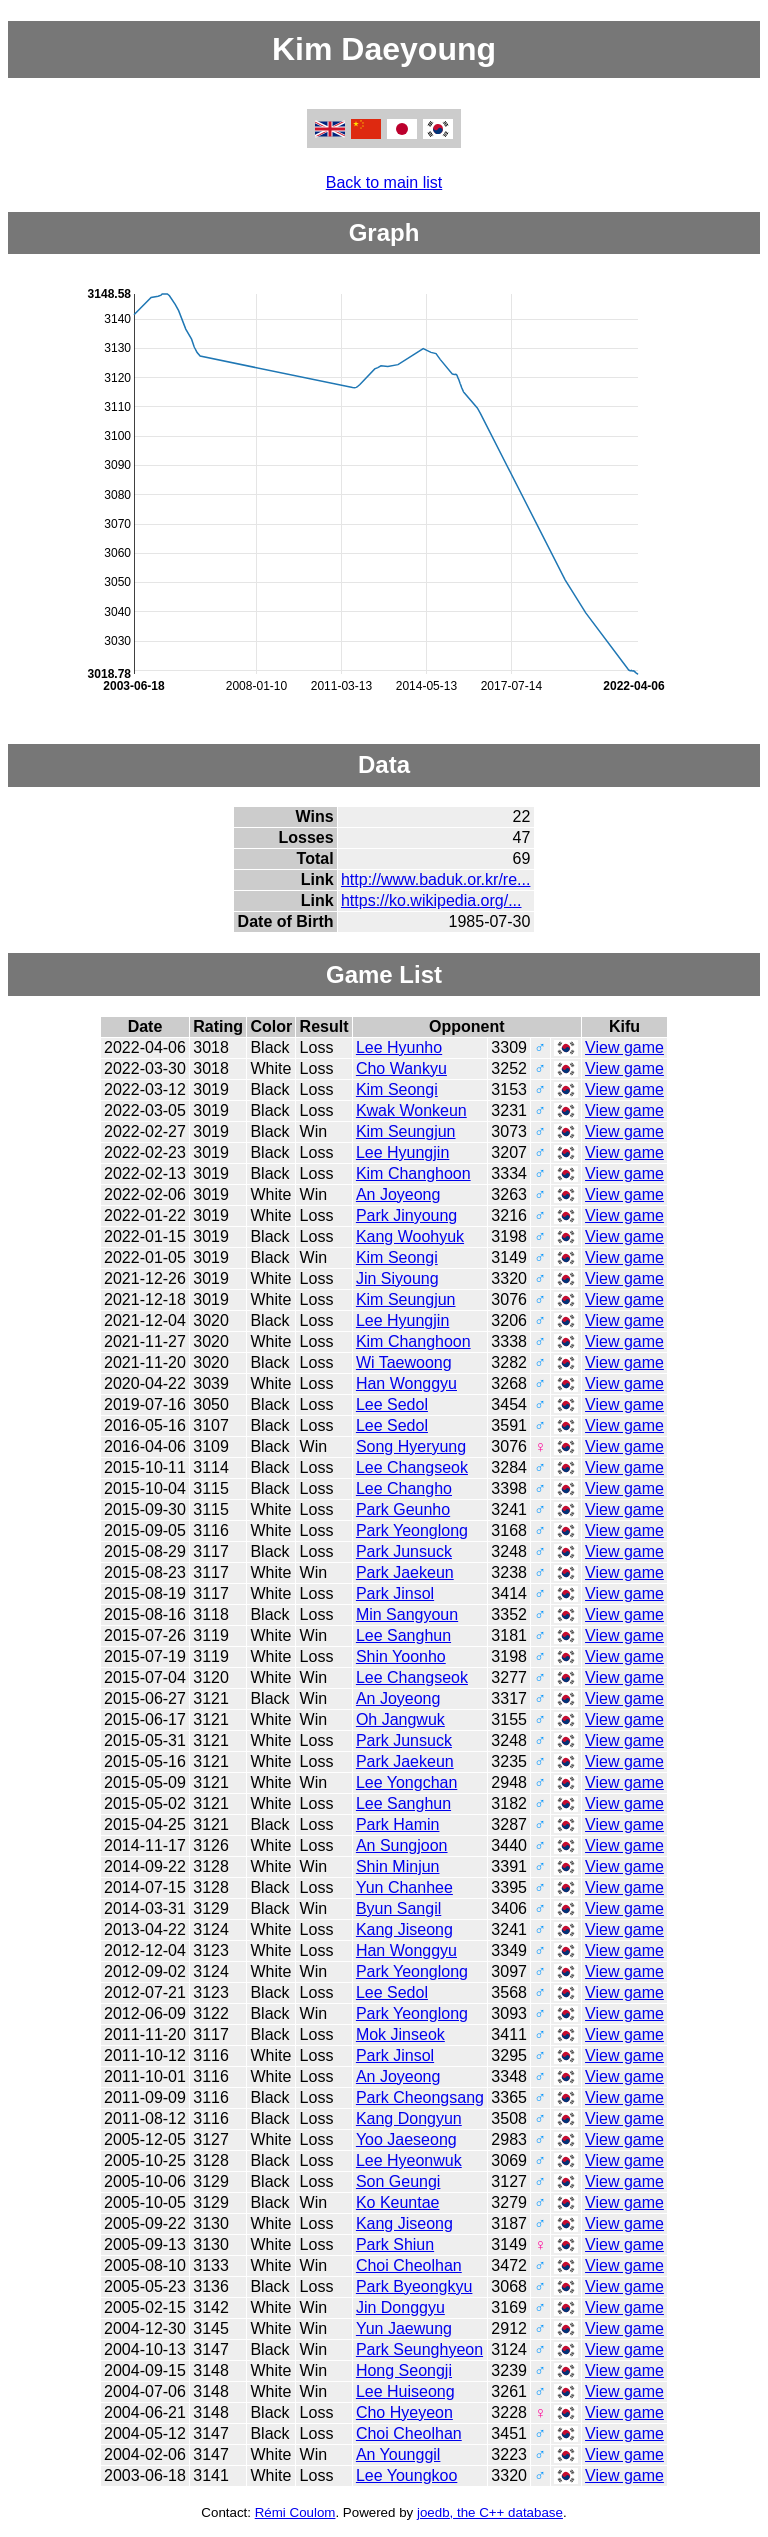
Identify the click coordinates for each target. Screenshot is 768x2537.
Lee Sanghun (403, 1635)
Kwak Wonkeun (411, 1110)
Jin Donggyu (400, 2307)
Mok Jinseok (400, 2034)
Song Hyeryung (411, 1446)
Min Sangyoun (407, 1614)
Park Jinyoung (406, 1215)
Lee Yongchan (406, 1782)
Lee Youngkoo (406, 2475)
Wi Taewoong (404, 1362)
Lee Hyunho (399, 1047)
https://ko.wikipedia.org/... (431, 900)
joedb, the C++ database (490, 2512)
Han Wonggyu (406, 1383)
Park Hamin (398, 1824)
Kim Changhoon (413, 1173)
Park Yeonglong (412, 1530)
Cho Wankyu (401, 1068)
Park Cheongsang (420, 2097)
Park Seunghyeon (419, 2349)
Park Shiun (395, 2244)
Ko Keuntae (398, 2202)
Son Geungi (398, 2181)
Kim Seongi (397, 1089)
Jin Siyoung (397, 1278)
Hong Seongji (404, 2370)
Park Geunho (403, 1509)
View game (624, 1047)
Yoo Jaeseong (406, 2139)
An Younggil (398, 2454)
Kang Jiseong (404, 1929)
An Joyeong (398, 1194)
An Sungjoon (402, 1845)
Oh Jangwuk (400, 1719)
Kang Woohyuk (410, 1236)
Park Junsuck (404, 1551)
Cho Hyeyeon (404, 2412)
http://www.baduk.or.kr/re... (435, 879)
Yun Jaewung (404, 2328)
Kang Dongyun (409, 2118)
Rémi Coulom (295, 2512)
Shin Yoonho (401, 1656)
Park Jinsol (395, 1593)
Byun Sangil (398, 1908)
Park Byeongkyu (414, 2286)
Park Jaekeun (405, 1572)
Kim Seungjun (406, 1131)
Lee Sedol (392, 1404)
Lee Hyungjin (402, 1152)
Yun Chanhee (404, 1887)
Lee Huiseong (405, 2391)
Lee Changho (404, 1488)
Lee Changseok (412, 1467)
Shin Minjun (398, 1866)
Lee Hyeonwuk (409, 2160)
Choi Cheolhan (409, 2265)
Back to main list (384, 182)
